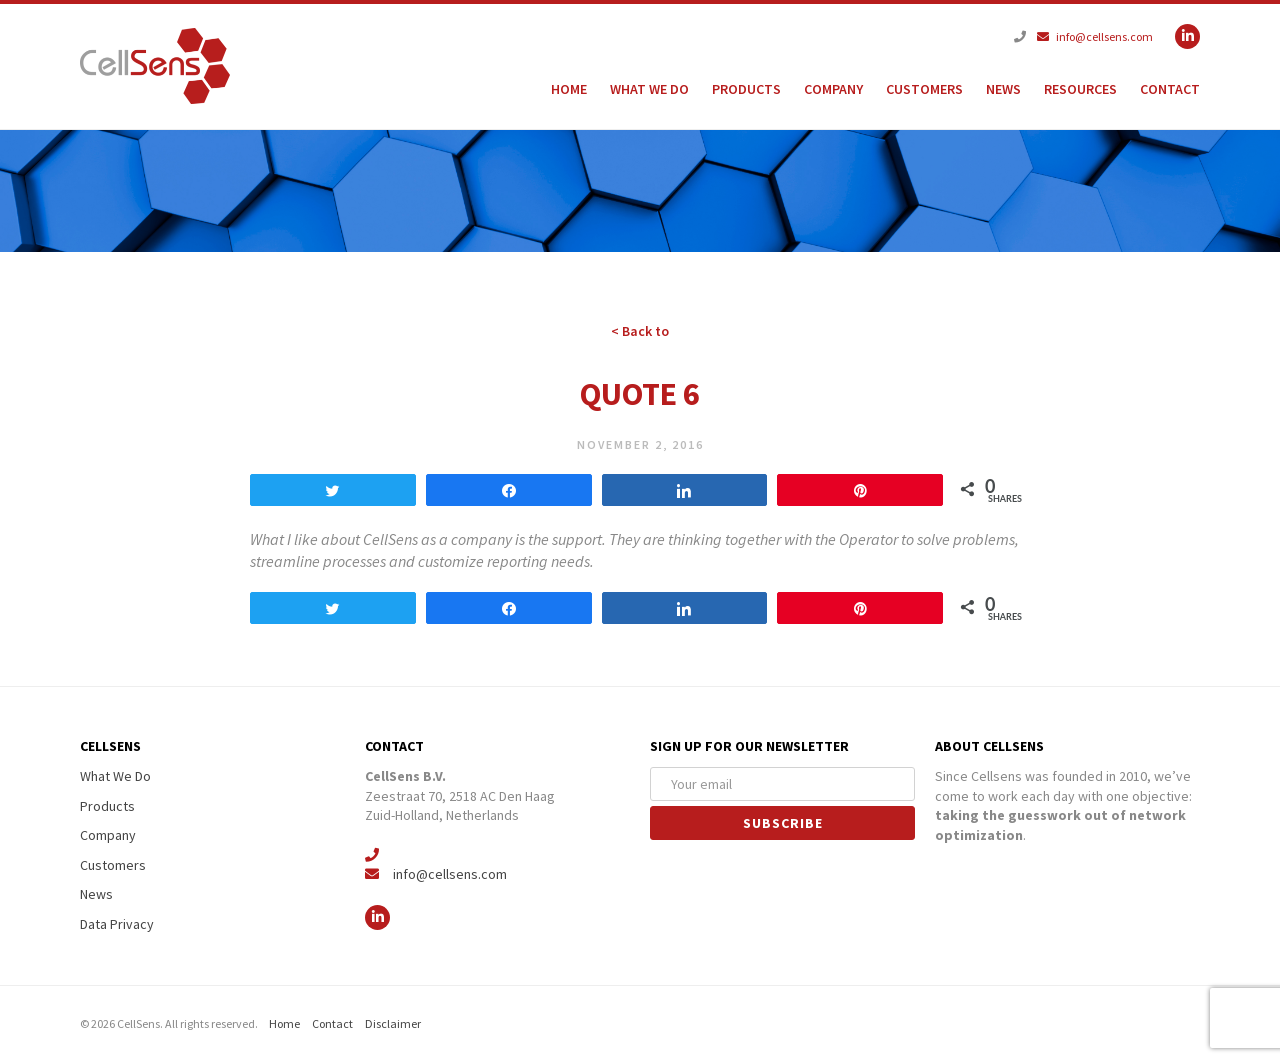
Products (746, 89)
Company (833, 89)
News (1003, 89)
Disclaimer (393, 1023)
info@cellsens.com (1095, 36)
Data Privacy (117, 924)
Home (569, 89)
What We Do (649, 89)
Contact (1170, 89)
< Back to (640, 331)
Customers (924, 89)
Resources (1080, 89)
